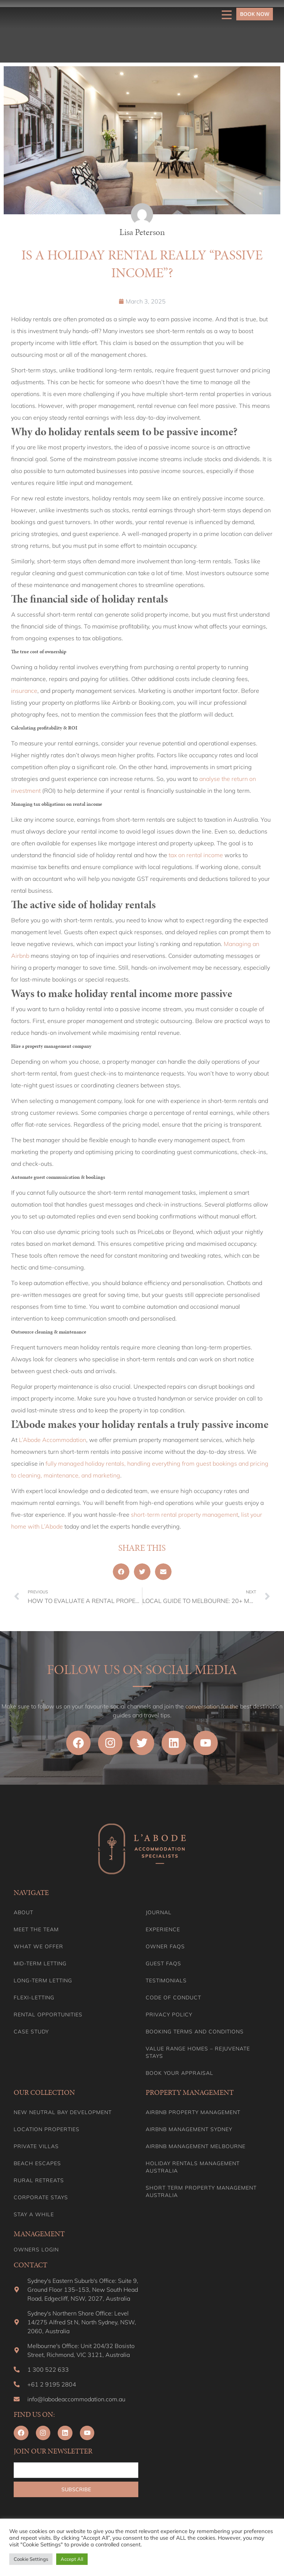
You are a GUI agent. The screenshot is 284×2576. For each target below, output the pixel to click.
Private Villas (36, 2146)
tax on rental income (195, 855)
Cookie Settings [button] (31, 2559)
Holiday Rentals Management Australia (193, 2167)
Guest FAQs (163, 1963)
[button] (121, 1571)
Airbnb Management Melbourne (196, 2146)
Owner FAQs (165, 1946)
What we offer (38, 1946)
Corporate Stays (41, 2197)
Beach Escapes (37, 2163)
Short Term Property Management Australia (201, 2191)
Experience (163, 1929)
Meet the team (36, 1929)
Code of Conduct (173, 1997)
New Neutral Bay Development (63, 2112)
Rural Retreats (39, 2180)
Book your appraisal (179, 2073)
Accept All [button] (72, 2559)
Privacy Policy (169, 2014)
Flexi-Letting (34, 1997)
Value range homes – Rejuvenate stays (198, 2052)
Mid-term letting (40, 1963)
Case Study (31, 2031)
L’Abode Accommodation (52, 1439)
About (23, 1912)
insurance (24, 690)
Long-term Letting (43, 1980)
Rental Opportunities (48, 2014)
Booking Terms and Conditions (195, 2031)
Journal (159, 1912)
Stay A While (34, 2214)
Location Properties (47, 2129)
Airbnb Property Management (193, 2112)
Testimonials (166, 1980)
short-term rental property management (184, 1514)
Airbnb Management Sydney (189, 2129)
